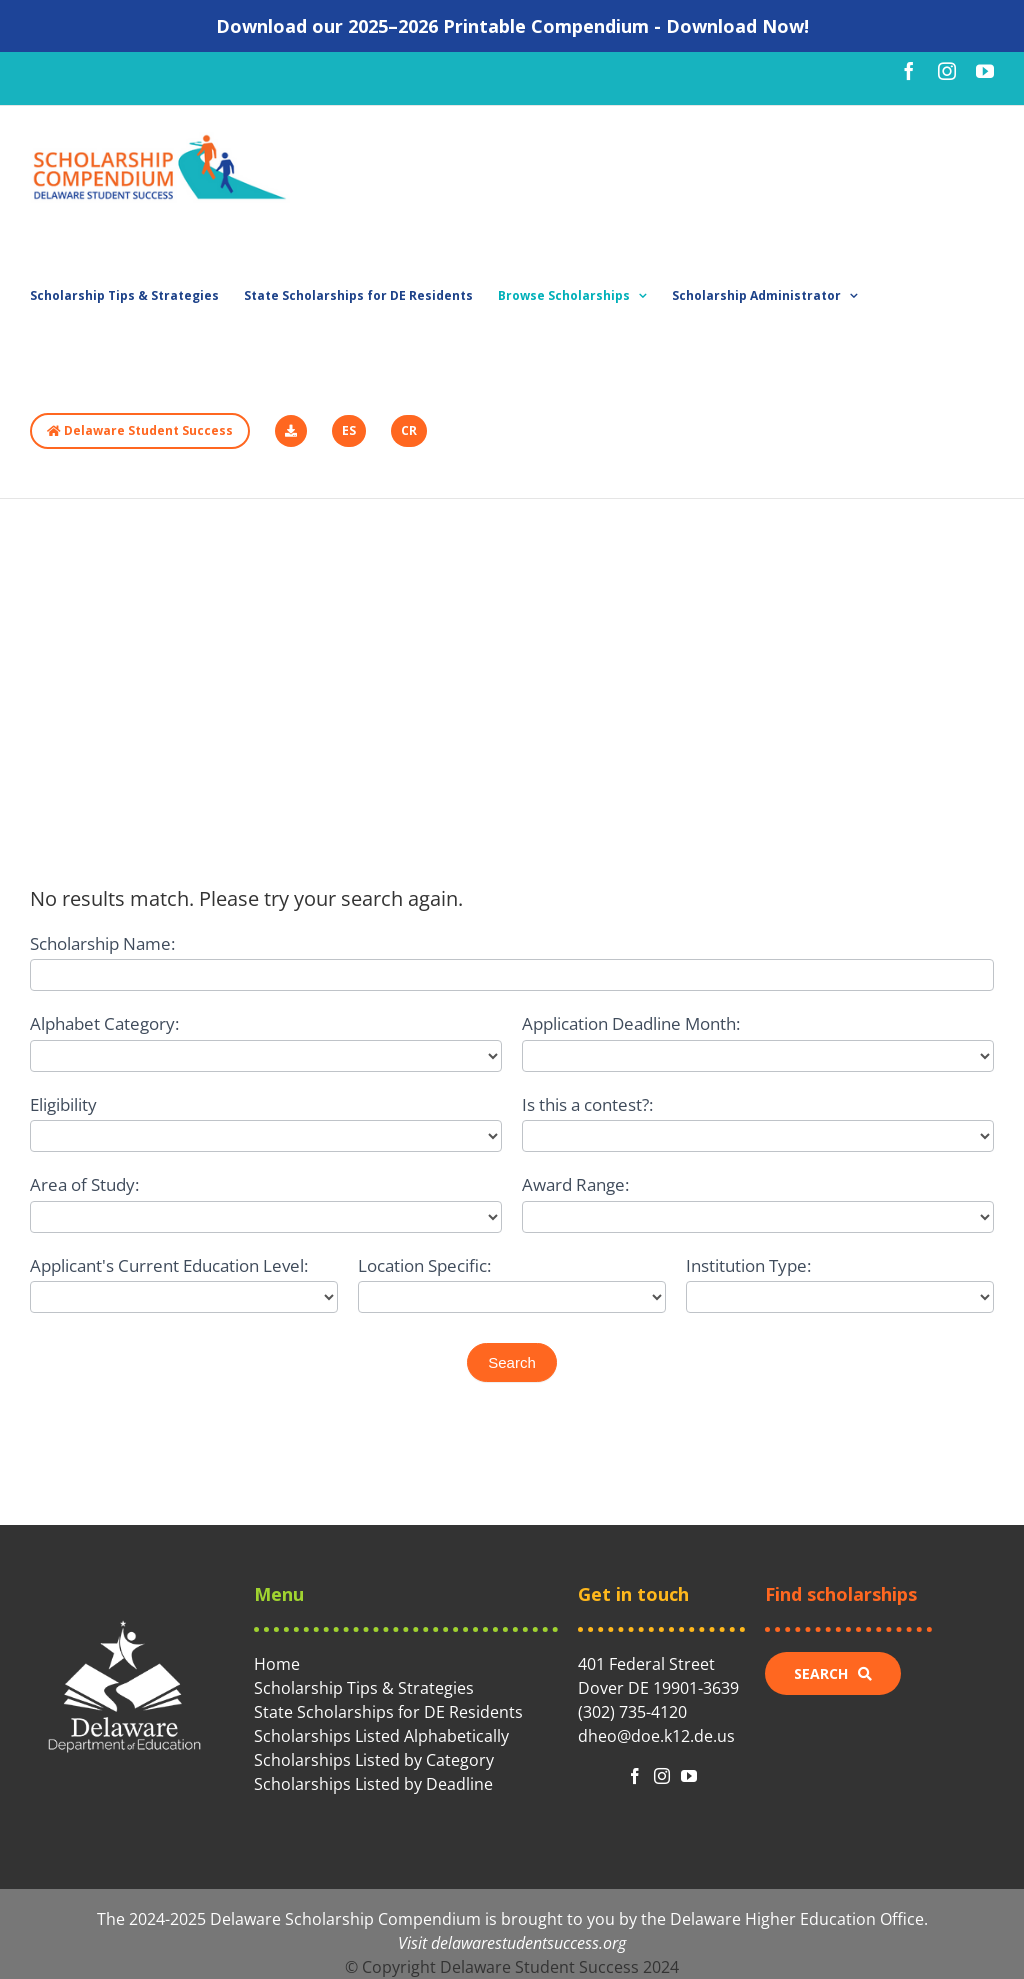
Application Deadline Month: (631, 1023)
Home (277, 1664)
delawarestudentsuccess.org (528, 1943)
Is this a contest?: (587, 1104)
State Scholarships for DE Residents (388, 1712)
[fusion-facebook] (635, 1776)
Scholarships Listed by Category (374, 1760)
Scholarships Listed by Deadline (373, 1784)
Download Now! (737, 26)
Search (512, 1362)
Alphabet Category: (104, 1023)
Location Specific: (424, 1265)
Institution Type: (748, 1265)
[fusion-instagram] (662, 1776)
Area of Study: (84, 1184)
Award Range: (575, 1184)
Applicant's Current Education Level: (169, 1265)
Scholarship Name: (102, 943)
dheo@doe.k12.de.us (656, 1736)
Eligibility (63, 1104)
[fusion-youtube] (689, 1776)
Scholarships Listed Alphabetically (381, 1736)
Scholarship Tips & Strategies (364, 1688)
